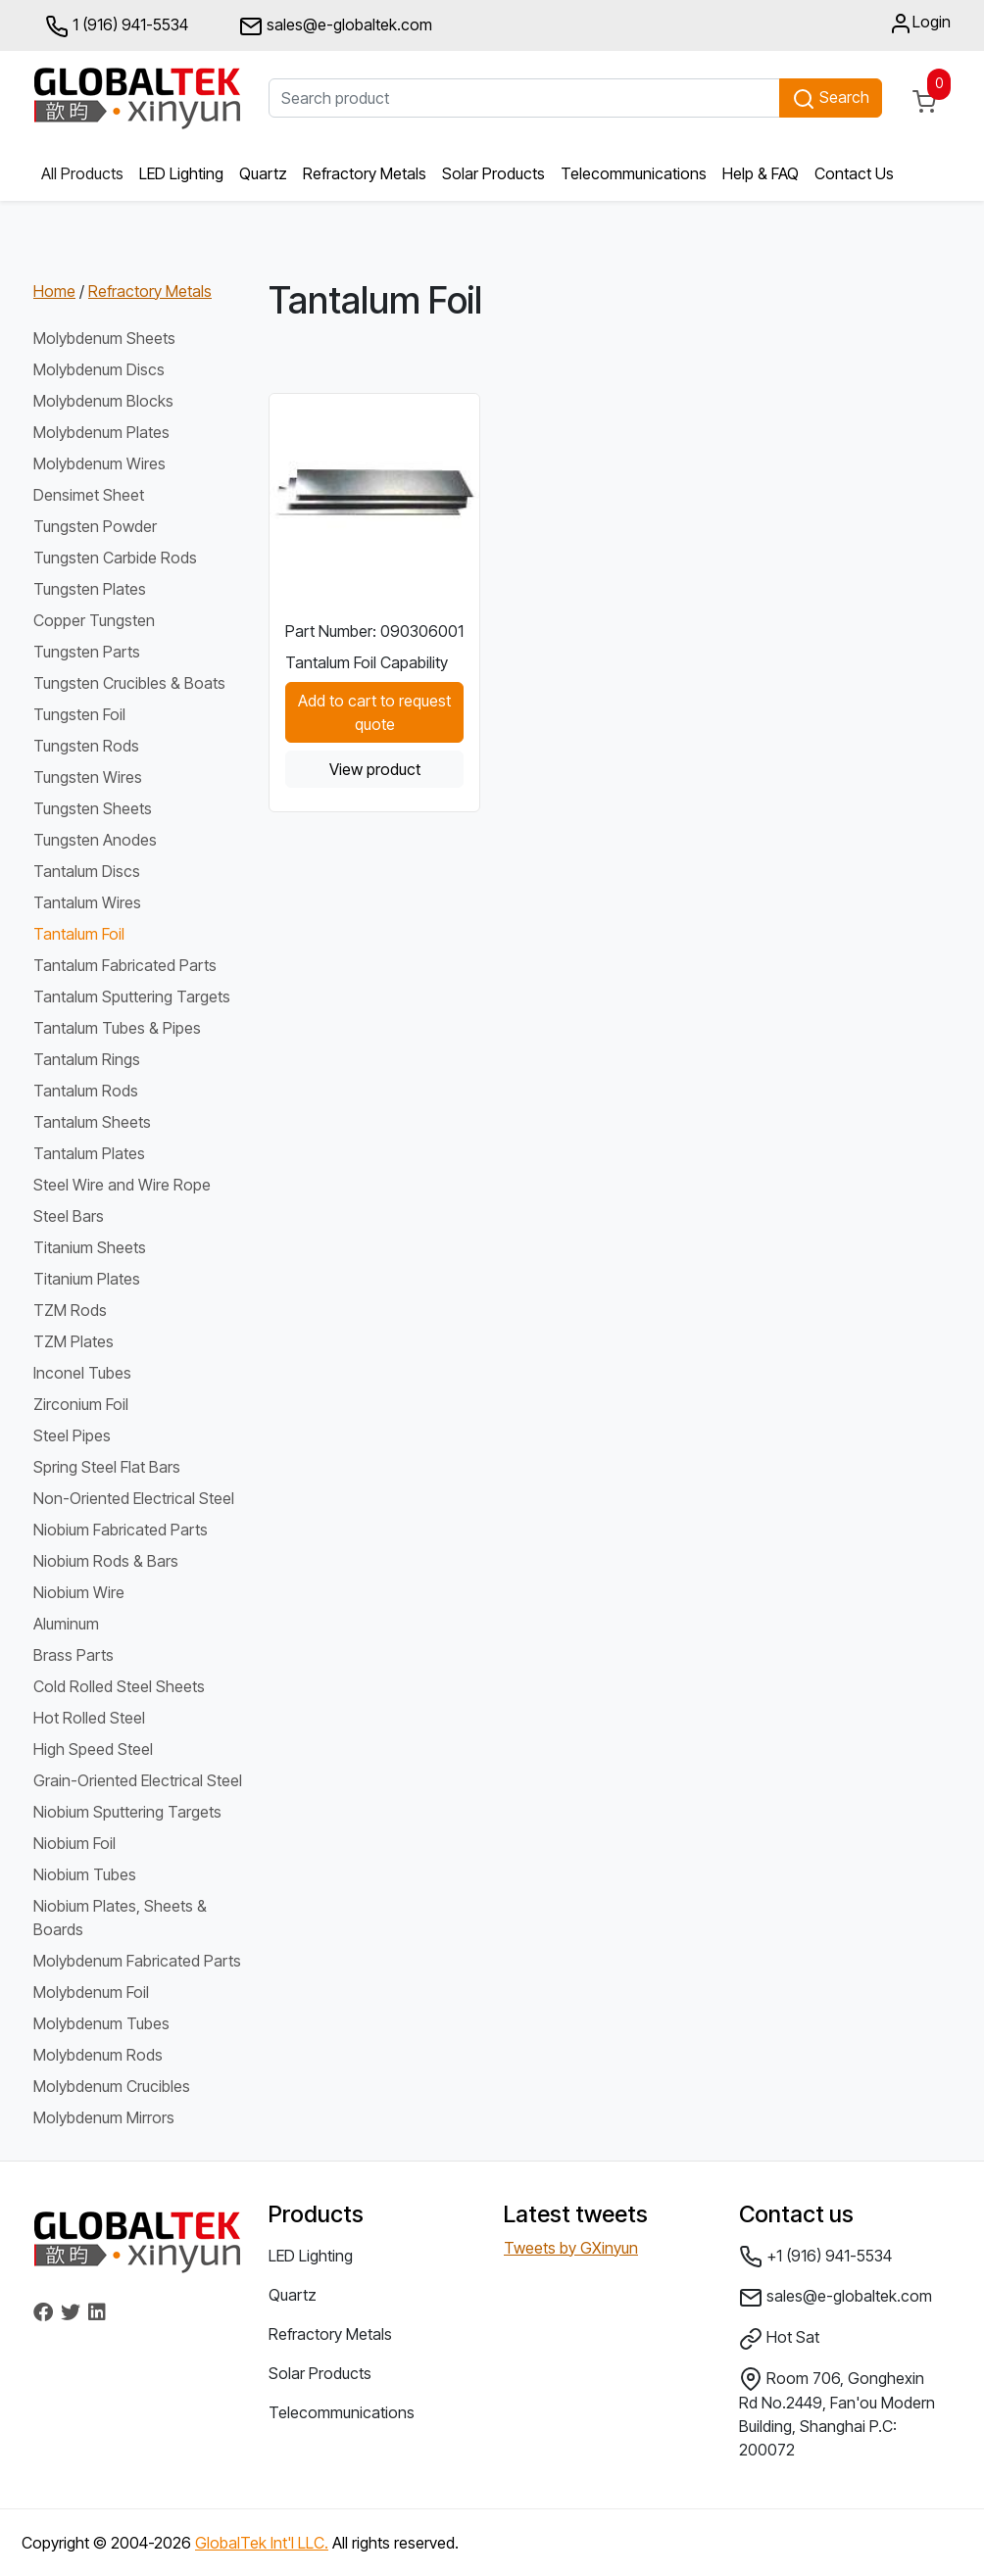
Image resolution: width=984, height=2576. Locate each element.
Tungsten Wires (87, 777)
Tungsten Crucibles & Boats (129, 683)
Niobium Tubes (84, 1874)
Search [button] (830, 99)
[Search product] (524, 98)
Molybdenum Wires (99, 463)
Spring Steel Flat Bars (106, 1467)
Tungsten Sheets (92, 808)
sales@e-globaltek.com (835, 2297)
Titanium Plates (86, 1278)
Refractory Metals (364, 173)
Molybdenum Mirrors (103, 2117)
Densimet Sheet (88, 495)
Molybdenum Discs (99, 369)
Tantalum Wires (87, 902)
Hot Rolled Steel (89, 1717)
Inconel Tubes (82, 1373)
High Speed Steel (93, 1749)
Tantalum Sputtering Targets (131, 996)
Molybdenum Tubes (101, 2023)
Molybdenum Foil (91, 1992)
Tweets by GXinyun (571, 2248)
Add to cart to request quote (374, 712)
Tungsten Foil (79, 714)
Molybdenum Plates (101, 432)
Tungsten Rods (86, 745)
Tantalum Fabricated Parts (125, 965)
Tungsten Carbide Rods (115, 557)
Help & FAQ (760, 173)
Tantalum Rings (86, 1059)
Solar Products (493, 173)
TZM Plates (73, 1341)
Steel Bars (68, 1216)
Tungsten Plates (89, 589)
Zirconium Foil (80, 1404)
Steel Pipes (72, 1435)
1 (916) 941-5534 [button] (116, 26)
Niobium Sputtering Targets (127, 1812)
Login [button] (920, 23)
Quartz (263, 173)
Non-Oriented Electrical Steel (133, 1498)
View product (374, 769)
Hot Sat (779, 2339)
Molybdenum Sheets (104, 338)
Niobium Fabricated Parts (120, 1529)
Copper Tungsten (94, 620)
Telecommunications (634, 173)
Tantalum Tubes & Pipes (117, 1028)
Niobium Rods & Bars (105, 1561)
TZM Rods (70, 1310)
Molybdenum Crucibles (111, 2086)
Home (54, 291)
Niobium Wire (78, 1592)
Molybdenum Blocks (103, 401)
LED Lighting (181, 173)
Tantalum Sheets (92, 1122)
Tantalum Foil (78, 934)
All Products (82, 173)
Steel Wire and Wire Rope (122, 1184)
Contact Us (854, 173)
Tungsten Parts (86, 651)
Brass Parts (73, 1655)
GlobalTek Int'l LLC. (261, 2542)
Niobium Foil (74, 1843)
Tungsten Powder (95, 526)
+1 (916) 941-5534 (815, 2256)
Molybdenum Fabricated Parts (137, 1960)
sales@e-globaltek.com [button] (335, 26)
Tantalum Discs (86, 871)
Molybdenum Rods (98, 2055)
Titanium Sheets (89, 1247)
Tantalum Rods (85, 1090)
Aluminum (66, 1623)
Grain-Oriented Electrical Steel (137, 1780)
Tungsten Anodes (95, 840)
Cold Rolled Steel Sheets (119, 1686)
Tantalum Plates (89, 1153)
